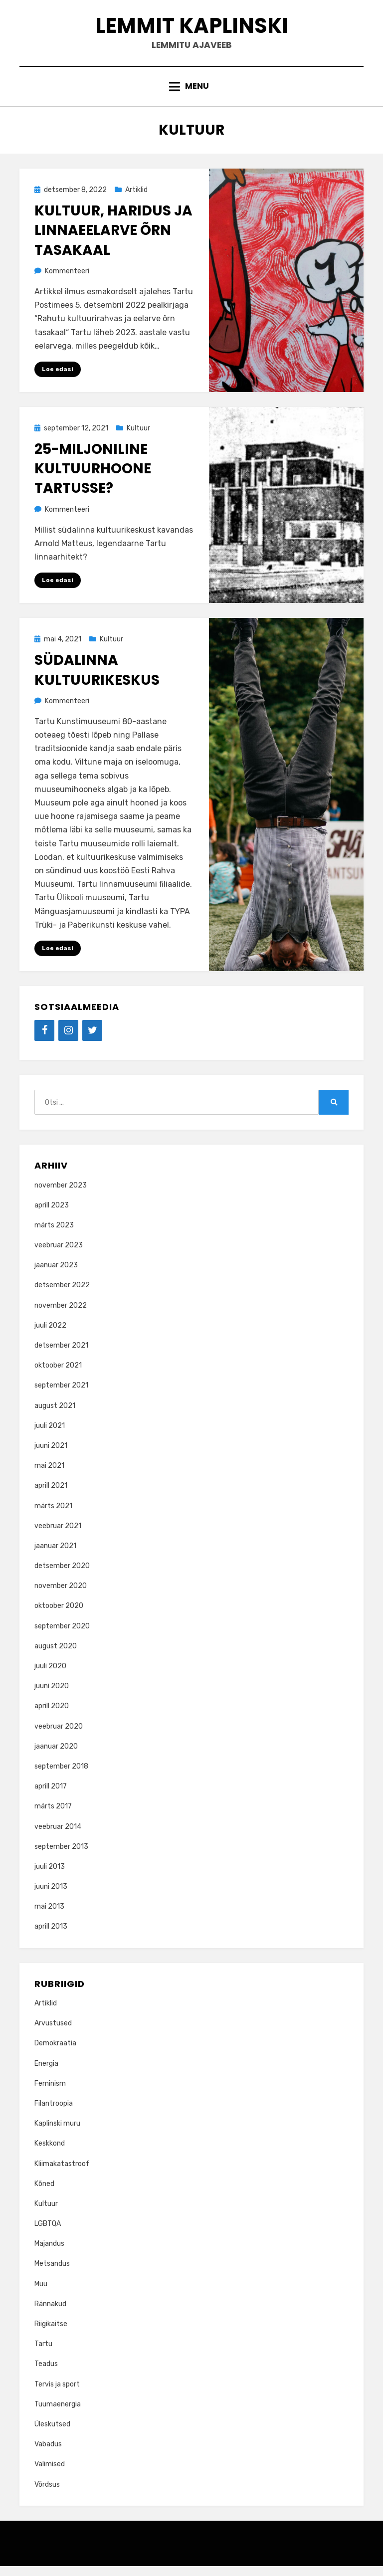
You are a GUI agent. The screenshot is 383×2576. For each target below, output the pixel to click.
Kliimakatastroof (61, 2174)
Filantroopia (53, 2113)
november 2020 (60, 1595)
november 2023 (60, 1195)
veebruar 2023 (58, 1255)
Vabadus (48, 2454)
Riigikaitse (50, 2334)
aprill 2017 (50, 1796)
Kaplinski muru (57, 2133)
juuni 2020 (51, 1696)
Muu (40, 2294)
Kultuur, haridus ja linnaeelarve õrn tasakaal (113, 239)
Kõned (44, 2193)
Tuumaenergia (57, 2414)
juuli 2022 (50, 1335)
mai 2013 (49, 1916)
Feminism (50, 2093)
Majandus (49, 2253)
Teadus (46, 2374)
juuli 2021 (49, 1435)
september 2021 (61, 1395)
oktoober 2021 (58, 1375)
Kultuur (138, 437)
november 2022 (60, 1315)
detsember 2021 (61, 1355)
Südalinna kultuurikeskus (97, 679)
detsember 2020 (62, 1576)
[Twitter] (92, 1040)
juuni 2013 (50, 1896)
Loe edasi (57, 378)
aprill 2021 (50, 1495)
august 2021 (54, 1415)
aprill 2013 (50, 1937)
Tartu (43, 2354)
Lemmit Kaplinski (191, 29)
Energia (46, 2073)
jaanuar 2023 (56, 1275)
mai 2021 (49, 1475)
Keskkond (49, 2153)
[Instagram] (68, 1040)
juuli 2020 (50, 1676)
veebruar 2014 (57, 1836)
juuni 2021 (50, 1455)
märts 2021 (53, 1516)
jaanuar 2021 (55, 1556)
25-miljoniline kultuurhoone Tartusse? (92, 478)
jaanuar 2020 (56, 1756)
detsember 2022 (62, 1295)
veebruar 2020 (58, 1736)
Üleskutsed (52, 2434)
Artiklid (136, 199)
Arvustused (53, 2033)
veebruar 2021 (57, 1536)
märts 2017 (53, 1816)
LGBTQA (47, 2233)
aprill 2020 (51, 1716)
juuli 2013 (49, 1876)
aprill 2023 (51, 1215)
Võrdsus (47, 2494)
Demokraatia (55, 2053)
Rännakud (50, 2314)
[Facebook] (44, 1040)
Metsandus (52, 2274)
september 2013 (61, 1856)
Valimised (49, 2474)
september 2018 (61, 1776)
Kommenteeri (67, 280)
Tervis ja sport (57, 2394)
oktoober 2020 (58, 1616)
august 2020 (55, 1656)
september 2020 (62, 1636)
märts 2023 (54, 1235)
